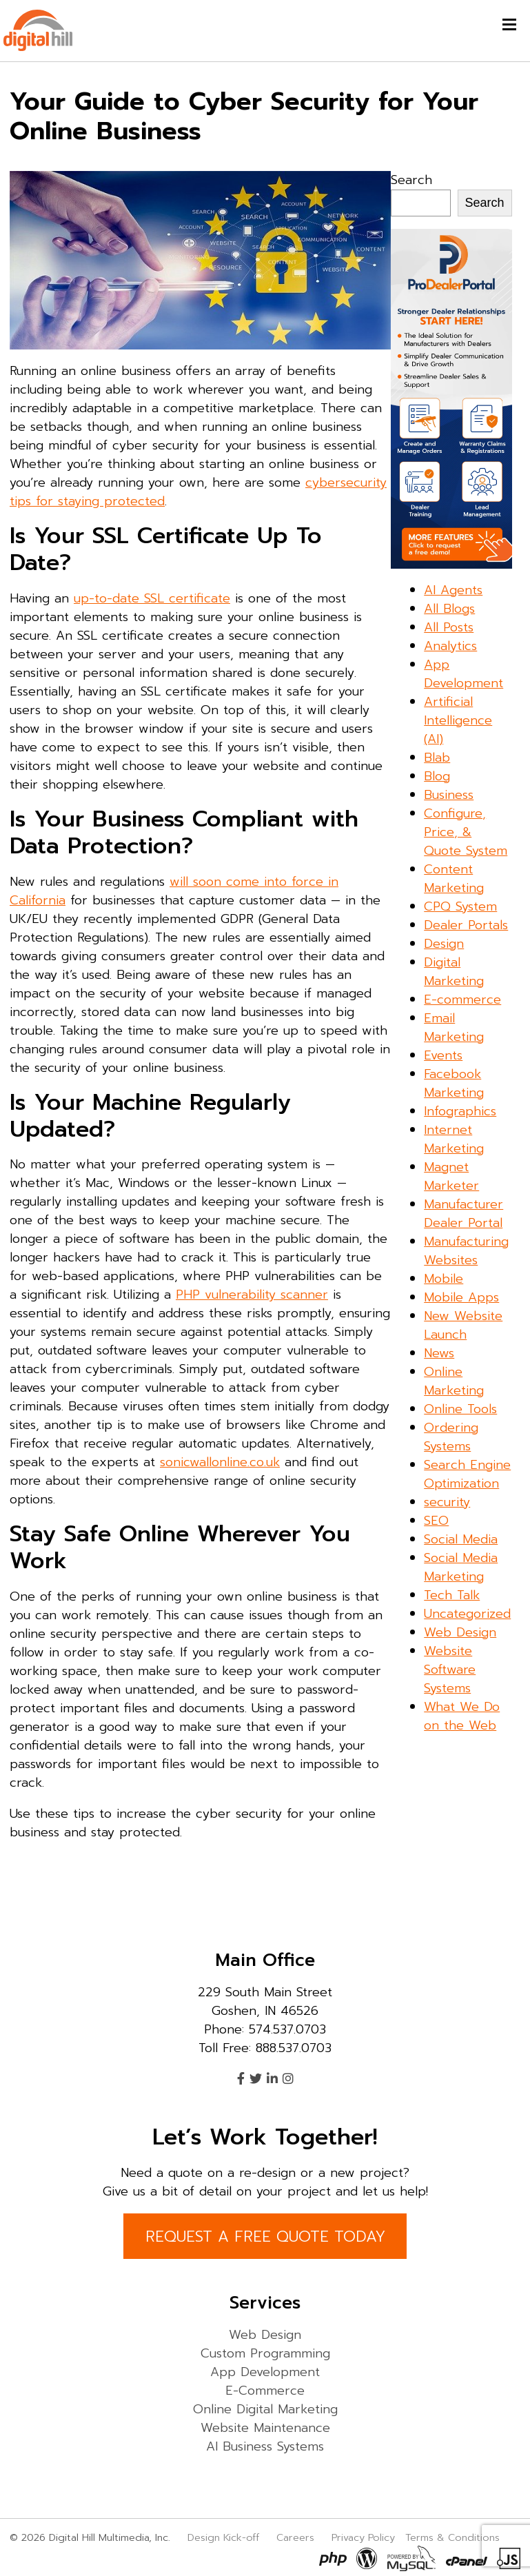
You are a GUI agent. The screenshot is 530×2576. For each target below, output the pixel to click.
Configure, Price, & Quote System (465, 832)
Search (411, 180)
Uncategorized (467, 1613)
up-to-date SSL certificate (152, 598)
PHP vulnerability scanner (252, 1294)
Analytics (450, 646)
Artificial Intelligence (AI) (458, 720)
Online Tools (460, 1409)
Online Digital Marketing (265, 2409)
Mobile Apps (461, 1297)
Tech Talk (452, 1595)
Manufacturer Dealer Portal (463, 1214)
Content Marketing (454, 878)
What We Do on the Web (462, 1716)
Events (443, 1055)
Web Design (460, 1632)
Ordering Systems (451, 1437)
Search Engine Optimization (467, 1474)
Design (444, 943)
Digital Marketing (454, 972)
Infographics (460, 1111)
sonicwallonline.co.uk (220, 1462)
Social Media (461, 1539)
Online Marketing (454, 1381)
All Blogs (449, 608)
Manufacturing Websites (466, 1251)
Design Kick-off (225, 2537)
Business (448, 794)
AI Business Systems (265, 2446)
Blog (437, 776)
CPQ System (460, 906)
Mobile (443, 1278)
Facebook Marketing (454, 1083)
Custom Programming (265, 2353)
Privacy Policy (363, 2537)
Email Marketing (454, 1027)
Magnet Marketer (451, 1176)
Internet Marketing (454, 1139)
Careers (295, 2537)
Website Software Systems (450, 1669)
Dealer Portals (466, 925)
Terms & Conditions (452, 2537)
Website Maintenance (265, 2427)
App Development (463, 674)
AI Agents (453, 590)
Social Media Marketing (461, 1567)
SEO (436, 1520)
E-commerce (462, 999)
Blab (437, 757)
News (439, 1353)
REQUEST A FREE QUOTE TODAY (265, 2236)
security (447, 1502)
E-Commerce (265, 2390)
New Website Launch (463, 1325)
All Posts (448, 627)
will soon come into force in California (174, 891)
